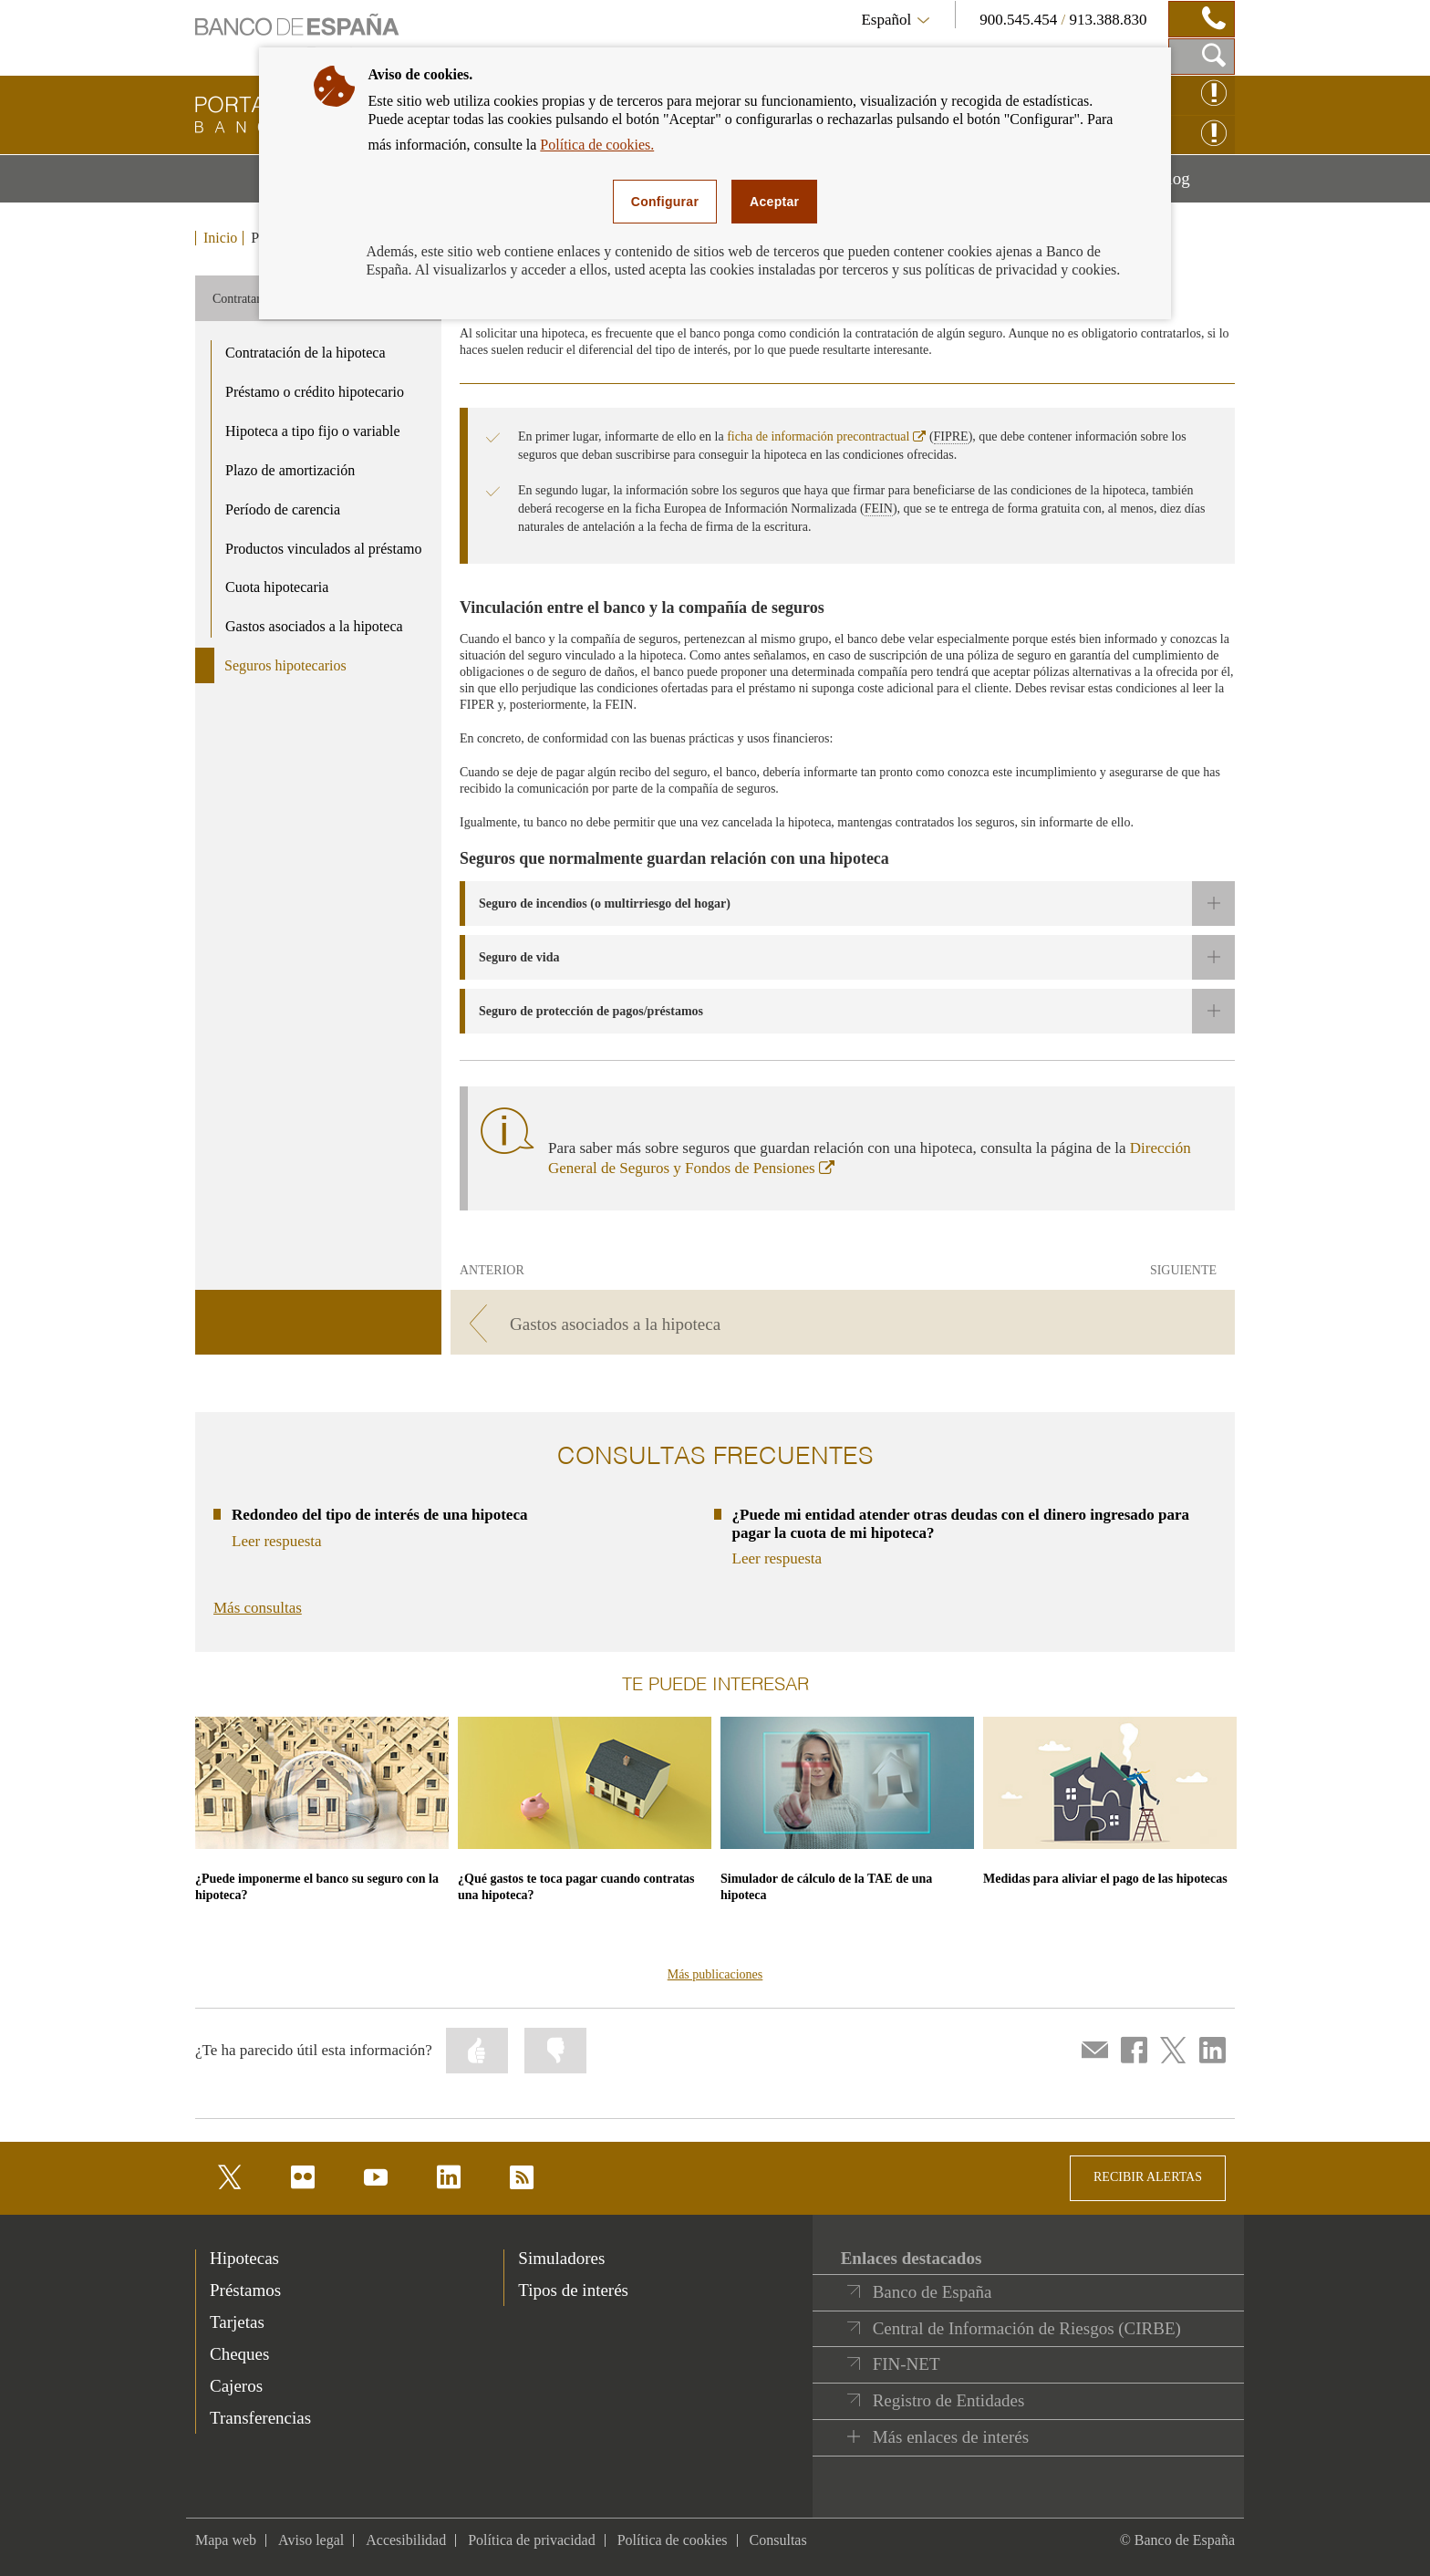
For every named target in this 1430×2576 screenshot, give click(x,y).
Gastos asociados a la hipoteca (314, 626)
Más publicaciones (715, 1974)
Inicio (220, 238)
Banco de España (932, 2291)
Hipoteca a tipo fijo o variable (312, 431)
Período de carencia (282, 509)
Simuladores (561, 2258)
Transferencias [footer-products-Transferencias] (260, 2417)
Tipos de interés (573, 2290)
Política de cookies (672, 2540)
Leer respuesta (277, 1541)
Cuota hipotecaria (276, 587)
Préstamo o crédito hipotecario (314, 392)
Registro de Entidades (949, 2400)
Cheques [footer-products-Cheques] (239, 2353)
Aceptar (774, 201)
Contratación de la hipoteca (305, 352)
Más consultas (257, 1607)
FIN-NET (906, 2363)
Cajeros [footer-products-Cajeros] (236, 2385)
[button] (847, 903)
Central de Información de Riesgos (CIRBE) (1027, 2328)
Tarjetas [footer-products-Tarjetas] (237, 2322)
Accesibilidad (406, 2540)
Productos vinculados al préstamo (323, 548)
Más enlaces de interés (951, 2436)
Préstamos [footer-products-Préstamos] (245, 2290)
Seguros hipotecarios (285, 665)
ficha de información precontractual (826, 436)
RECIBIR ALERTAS (1147, 2177)
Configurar (665, 201)
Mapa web (225, 2540)
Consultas (778, 2540)
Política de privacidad (532, 2540)
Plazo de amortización (290, 470)
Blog (1195, 185)
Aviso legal (311, 2540)
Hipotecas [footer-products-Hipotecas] (244, 2258)
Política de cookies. (597, 144)
